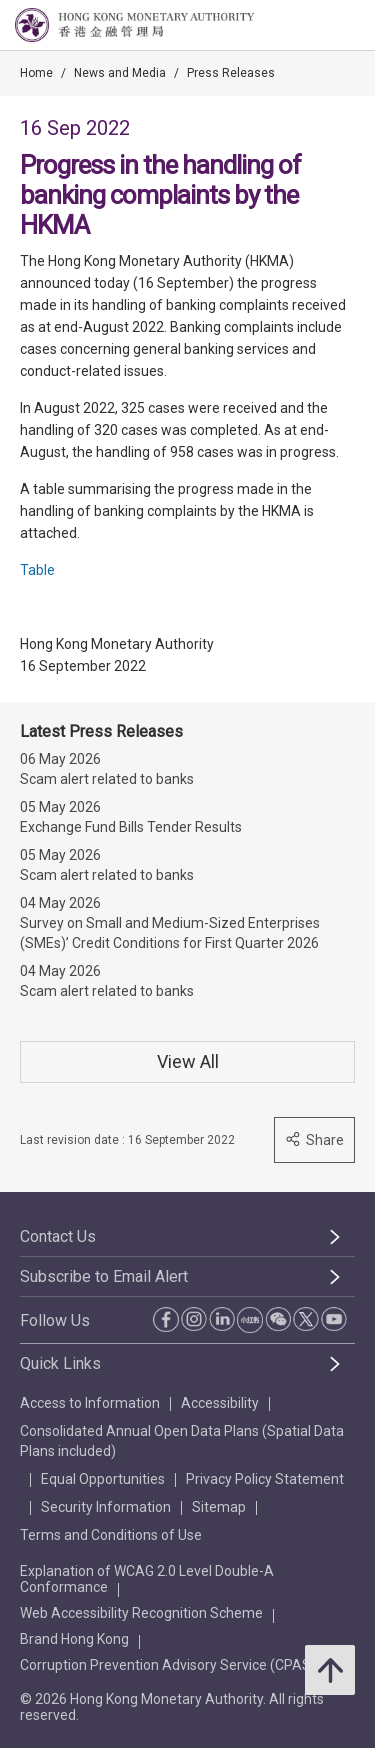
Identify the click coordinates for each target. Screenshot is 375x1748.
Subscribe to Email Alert (104, 1276)
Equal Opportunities (103, 1479)
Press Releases (231, 73)
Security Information (106, 1507)
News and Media (120, 73)
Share (314, 1139)
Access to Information (90, 1403)
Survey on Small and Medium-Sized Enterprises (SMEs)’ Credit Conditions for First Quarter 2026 (170, 933)
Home (36, 73)
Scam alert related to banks (107, 779)
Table (37, 570)
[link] (309, 26)
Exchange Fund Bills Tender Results (131, 827)
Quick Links (60, 1363)
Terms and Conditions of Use (111, 1535)
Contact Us (58, 1236)
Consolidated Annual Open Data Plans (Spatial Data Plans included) (182, 1441)
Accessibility (220, 1403)
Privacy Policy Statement (265, 1479)
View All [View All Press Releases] (188, 1061)
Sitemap (219, 1507)
